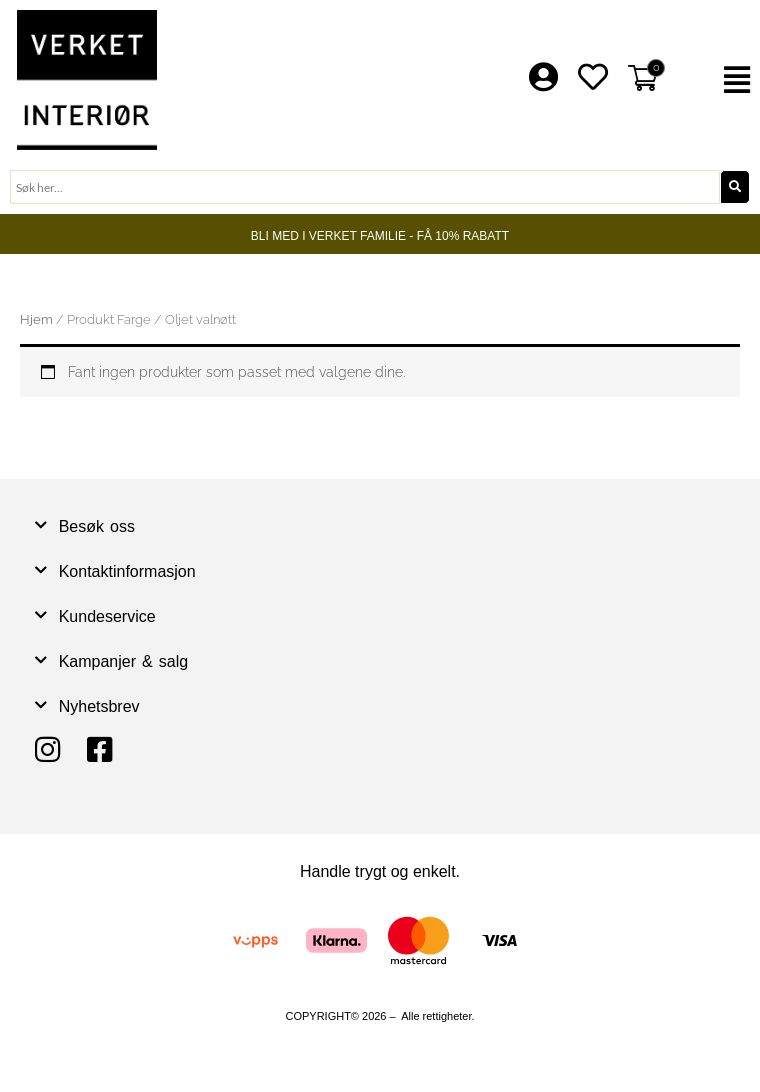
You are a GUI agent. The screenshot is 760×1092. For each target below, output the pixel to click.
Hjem (36, 319)
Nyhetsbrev (99, 706)
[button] (718, 80)
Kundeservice (107, 616)
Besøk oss (97, 526)
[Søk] (735, 187)
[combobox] (365, 187)
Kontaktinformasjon (127, 571)
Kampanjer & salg (124, 661)
